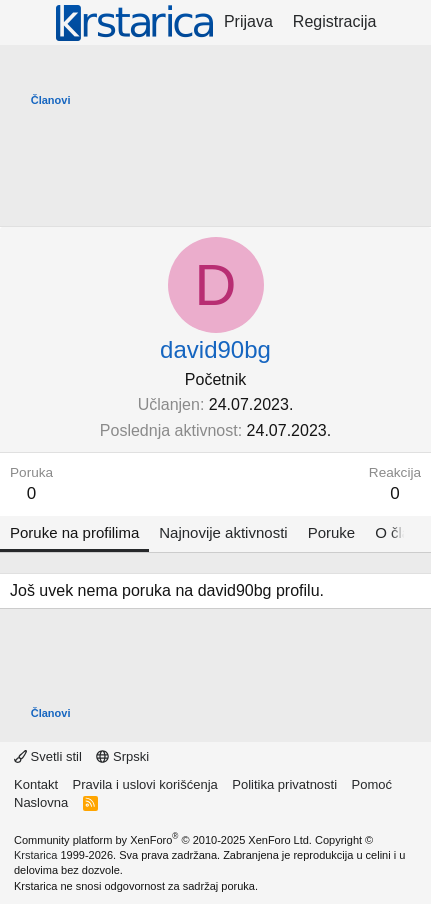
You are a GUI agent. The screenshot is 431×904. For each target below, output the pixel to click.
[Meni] (27, 23)
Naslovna (41, 802)
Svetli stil (48, 756)
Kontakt (36, 784)
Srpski (122, 756)
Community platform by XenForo (163, 840)
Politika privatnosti (284, 784)
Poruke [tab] (332, 532)
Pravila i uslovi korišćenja (145, 784)
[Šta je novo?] (406, 22)
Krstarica (35, 855)
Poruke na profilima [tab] (74, 532)
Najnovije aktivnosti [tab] (223, 532)
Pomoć (372, 784)
